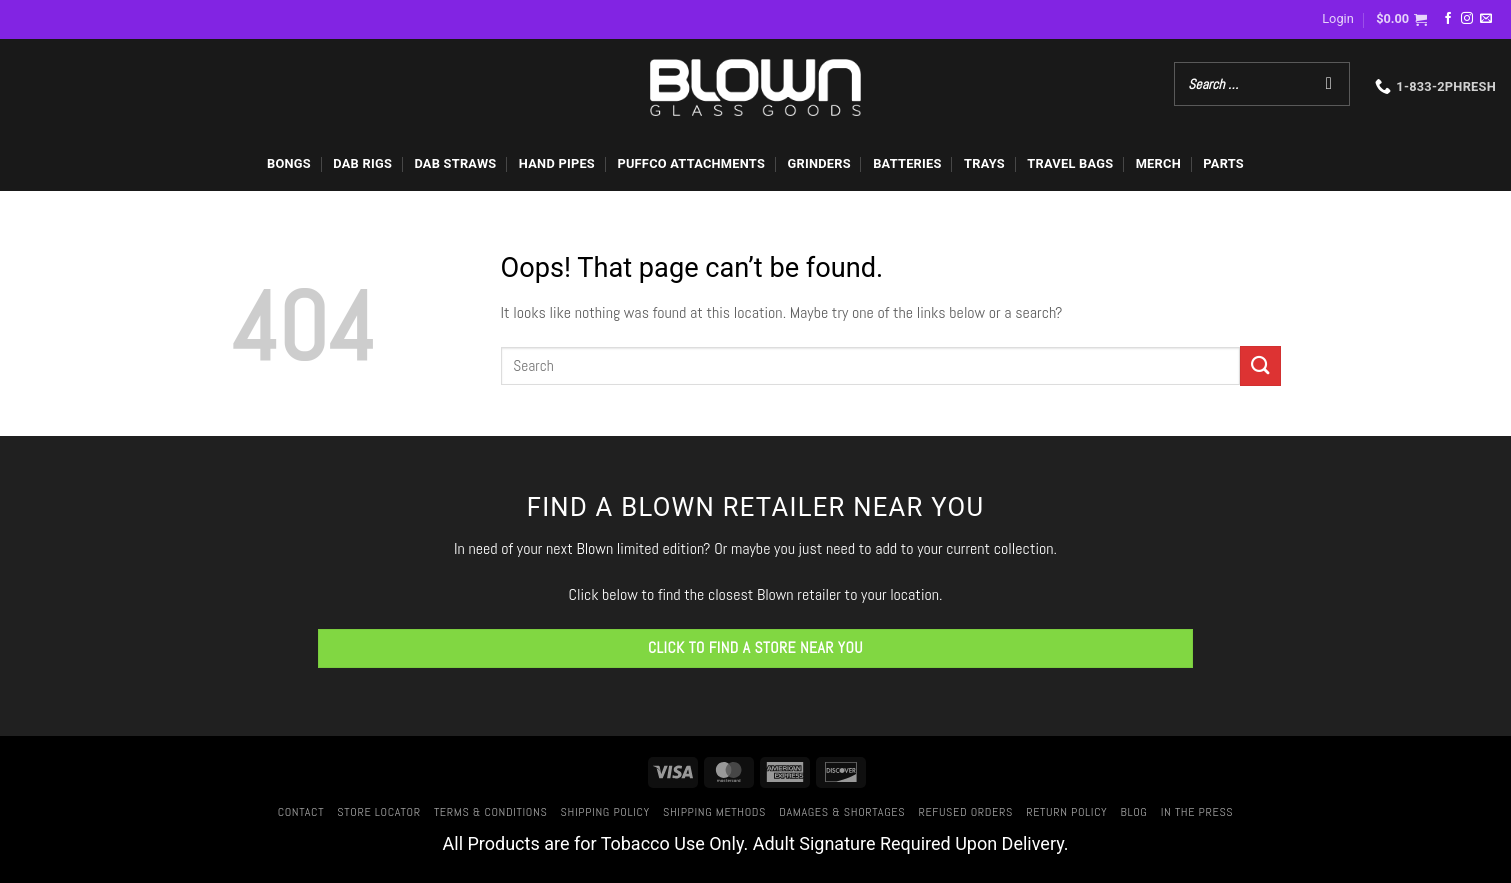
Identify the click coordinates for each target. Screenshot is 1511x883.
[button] (1338, 19)
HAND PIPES (557, 163)
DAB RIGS (362, 163)
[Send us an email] (1486, 19)
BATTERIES (907, 163)
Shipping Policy (605, 812)
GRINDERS (818, 163)
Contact (301, 812)
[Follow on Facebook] (1448, 19)
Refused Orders (965, 812)
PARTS (1223, 163)
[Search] (1329, 84)
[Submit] (1260, 365)
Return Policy (1066, 812)
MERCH (1158, 163)
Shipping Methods (714, 812)
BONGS (289, 163)
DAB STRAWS (455, 163)
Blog (1134, 812)
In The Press (1197, 812)
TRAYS (984, 163)
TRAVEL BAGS (1070, 163)
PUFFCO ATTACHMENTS (691, 163)
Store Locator (378, 812)
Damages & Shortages (842, 812)
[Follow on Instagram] (1467, 19)
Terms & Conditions (490, 812)
